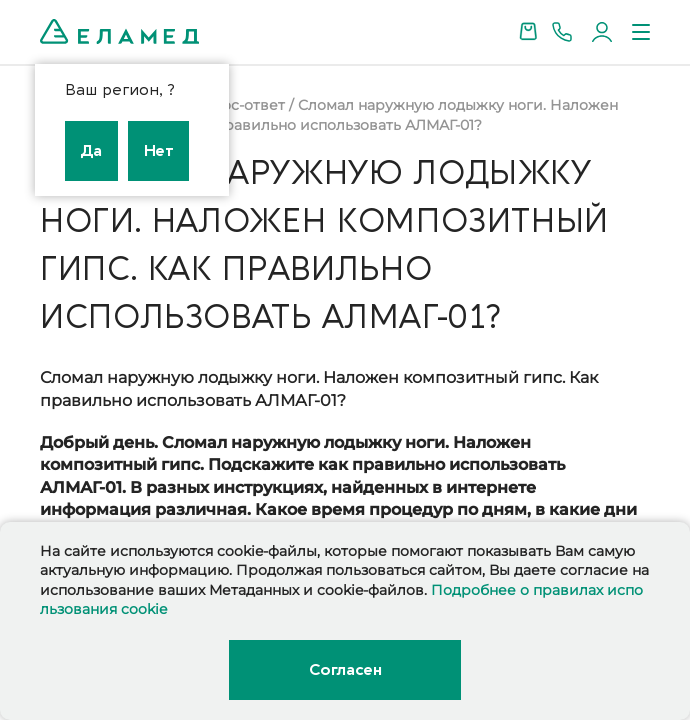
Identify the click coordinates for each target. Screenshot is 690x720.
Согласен (345, 670)
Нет (159, 151)
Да (91, 151)
